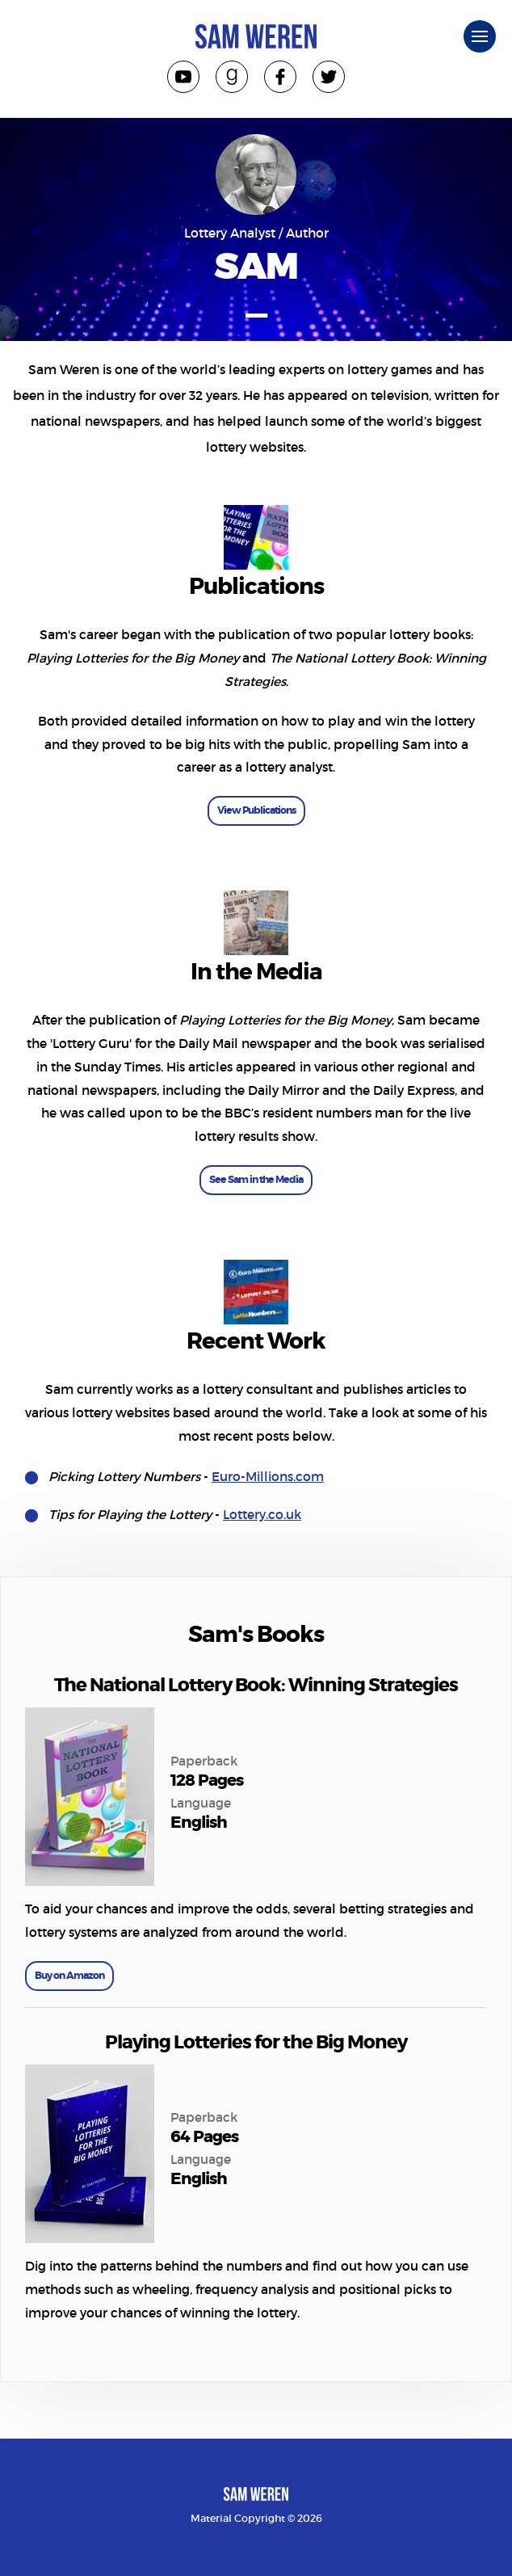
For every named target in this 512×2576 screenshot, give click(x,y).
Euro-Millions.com (268, 1476)
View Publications (256, 810)
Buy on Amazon (69, 1975)
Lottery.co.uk (262, 1514)
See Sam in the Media (256, 1179)
